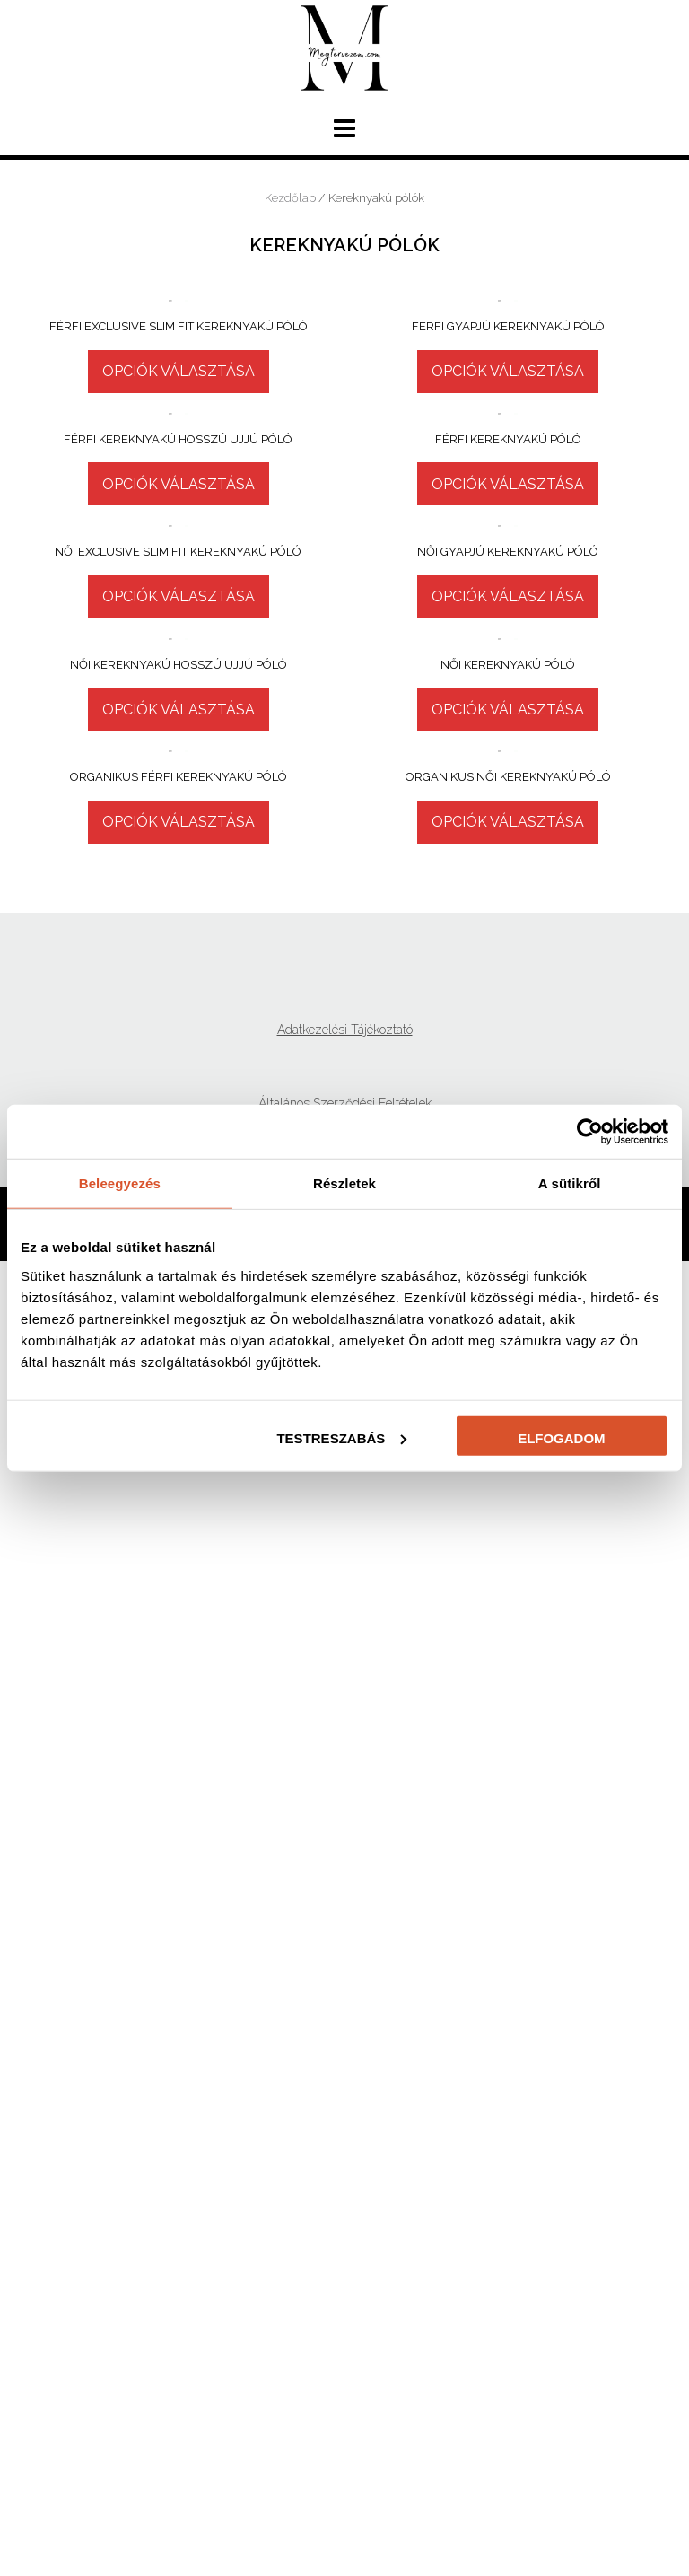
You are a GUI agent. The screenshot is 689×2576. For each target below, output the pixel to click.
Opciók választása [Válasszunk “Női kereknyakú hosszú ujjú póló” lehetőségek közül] (178, 1779)
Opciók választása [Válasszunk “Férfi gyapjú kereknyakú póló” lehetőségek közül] (508, 588)
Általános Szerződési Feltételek (345, 2418)
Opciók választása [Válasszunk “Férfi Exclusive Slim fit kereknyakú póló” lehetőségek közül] (178, 661)
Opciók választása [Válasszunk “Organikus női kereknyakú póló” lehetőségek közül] (508, 2123)
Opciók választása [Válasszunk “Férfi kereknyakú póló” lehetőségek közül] (508, 938)
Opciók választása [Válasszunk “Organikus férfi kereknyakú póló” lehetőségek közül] (178, 2136)
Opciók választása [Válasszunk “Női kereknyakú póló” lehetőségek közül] (508, 1686)
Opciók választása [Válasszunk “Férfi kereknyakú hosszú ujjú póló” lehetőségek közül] (178, 1032)
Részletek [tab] (344, 1183)
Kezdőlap (290, 198)
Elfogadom (562, 1437)
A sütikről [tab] (569, 1183)
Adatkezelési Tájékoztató (345, 2344)
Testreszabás (341, 1437)
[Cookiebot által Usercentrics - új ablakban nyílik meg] (589, 1131)
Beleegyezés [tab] (120, 1183)
